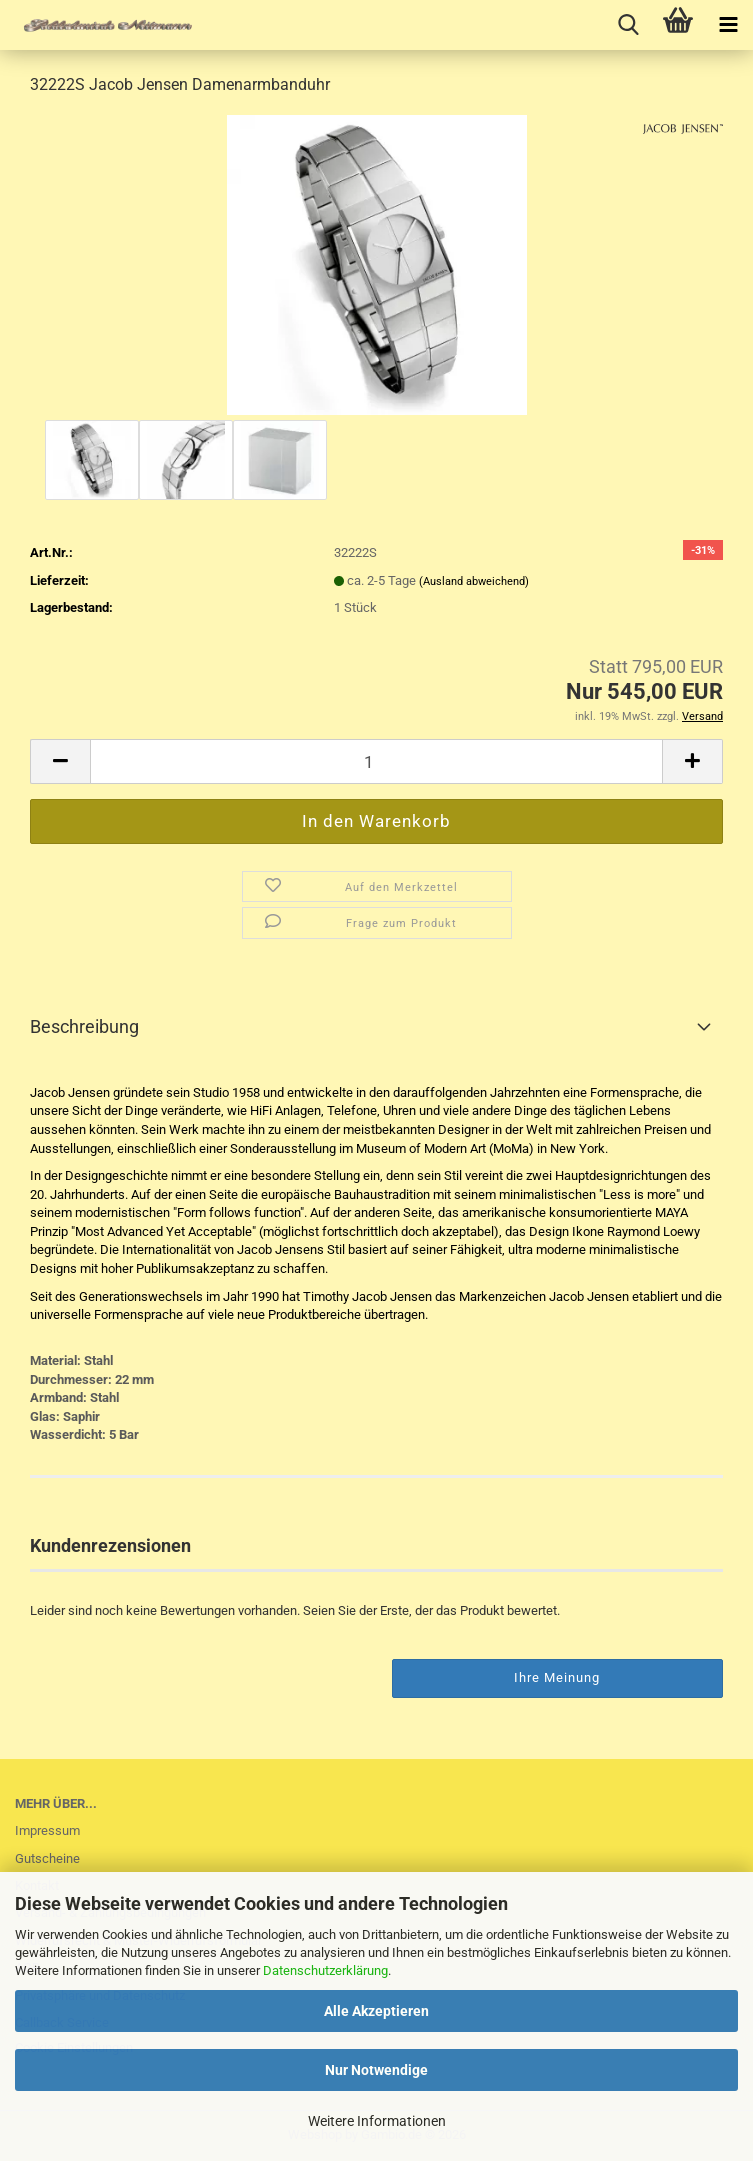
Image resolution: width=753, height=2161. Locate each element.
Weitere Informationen (377, 2121)
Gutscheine (47, 1858)
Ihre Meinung (557, 1677)
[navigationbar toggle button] (728, 25)
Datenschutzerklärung (325, 1970)
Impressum (47, 1830)
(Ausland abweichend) (474, 581)
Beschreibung (84, 1026)
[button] (60, 761)
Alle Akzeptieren (376, 2011)
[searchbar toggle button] (628, 25)
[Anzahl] (376, 761)
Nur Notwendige (376, 2070)
